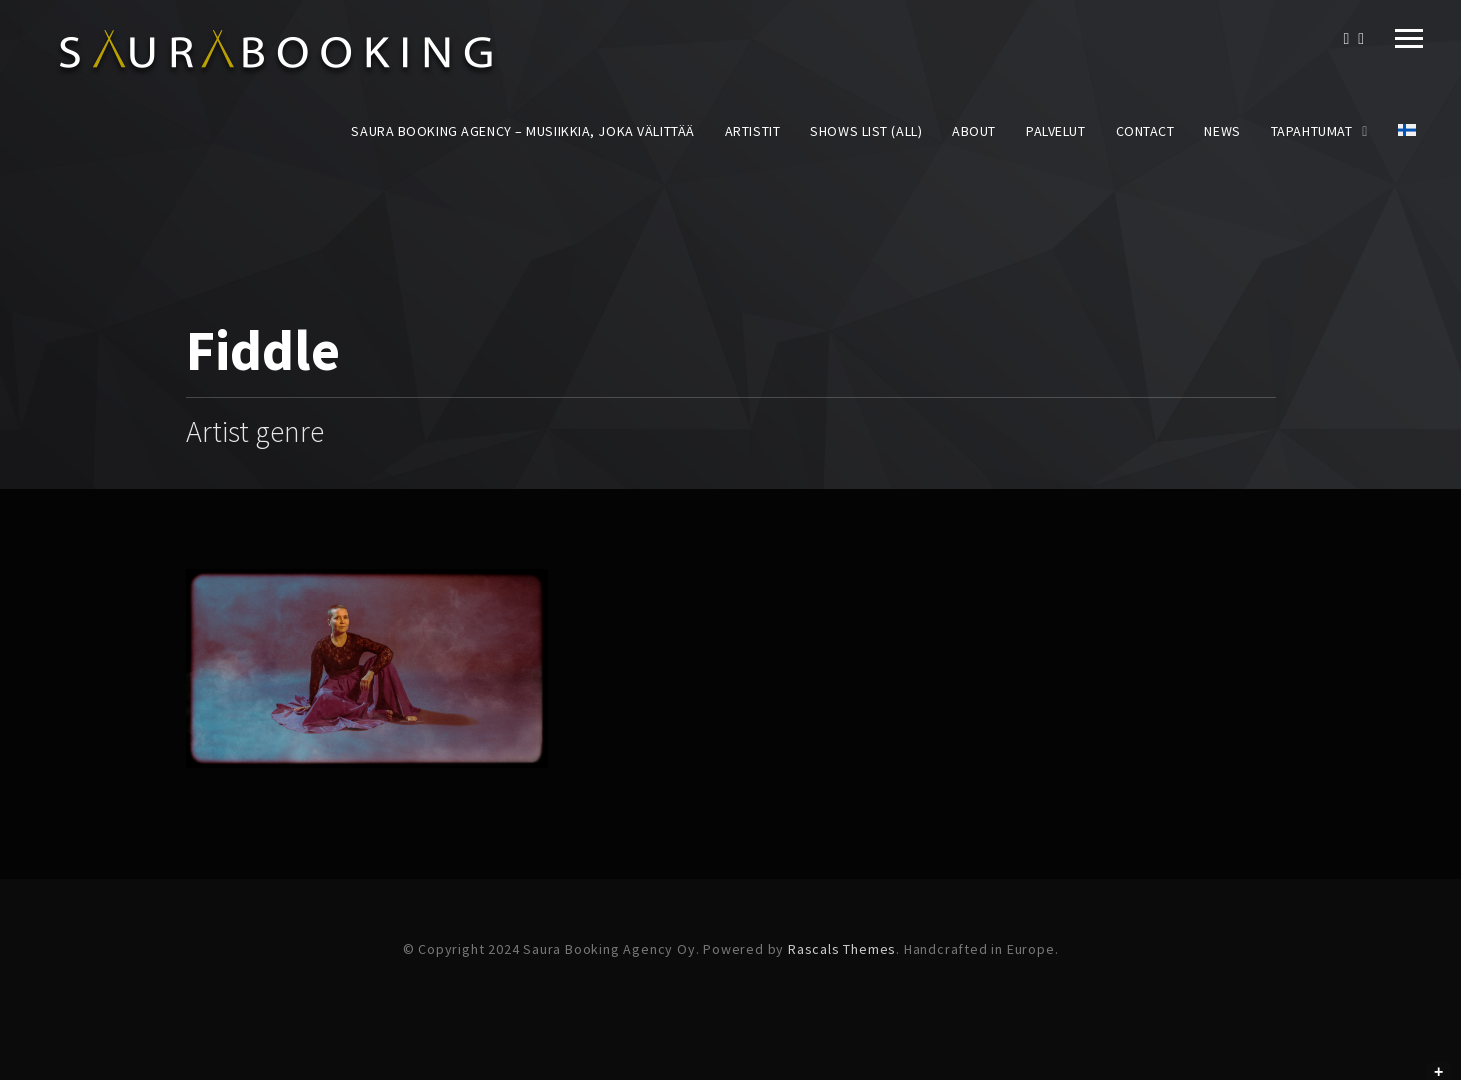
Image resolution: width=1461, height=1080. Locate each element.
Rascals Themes (842, 949)
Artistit (752, 131)
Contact (1145, 131)
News (1222, 131)
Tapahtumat (1312, 131)
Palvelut (1055, 131)
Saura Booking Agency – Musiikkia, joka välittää (522, 131)
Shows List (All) (866, 131)
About (974, 131)
